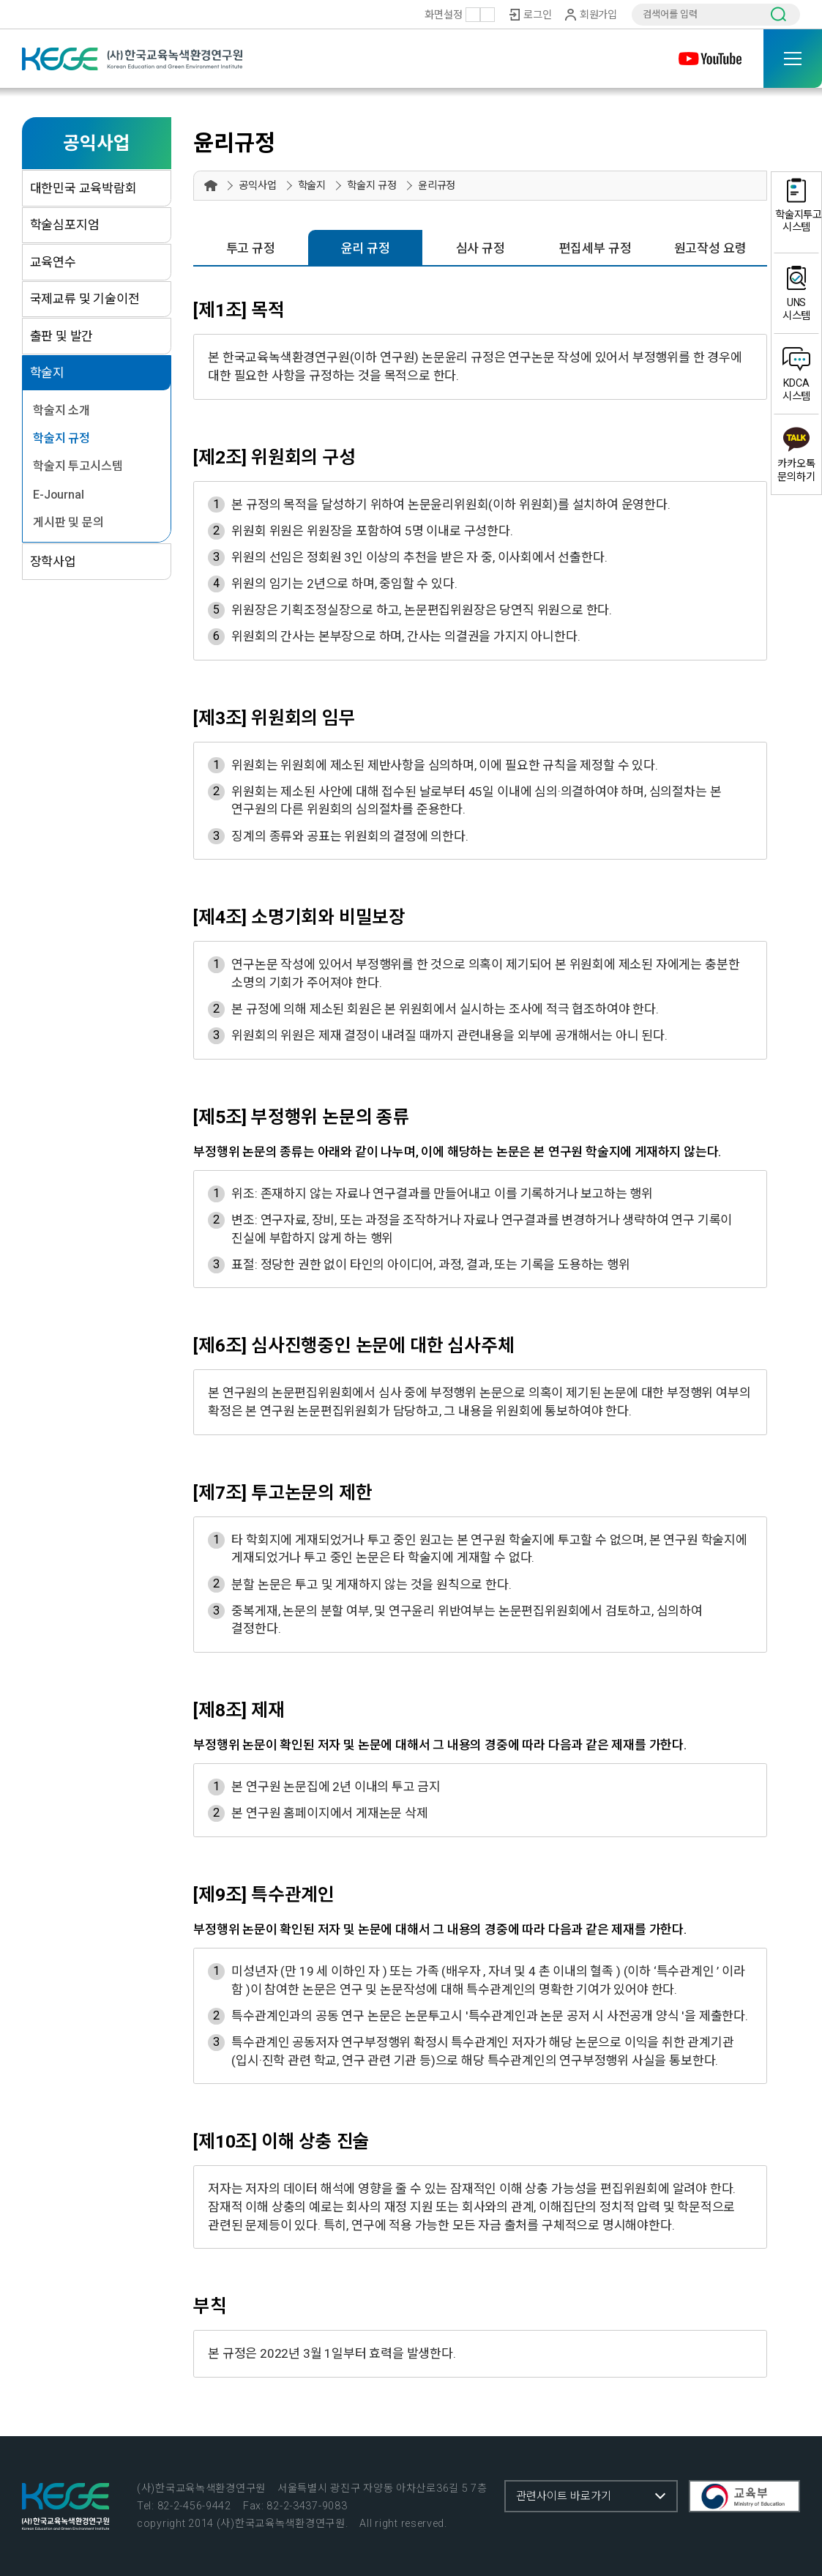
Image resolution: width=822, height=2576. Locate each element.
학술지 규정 (61, 438)
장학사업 (53, 561)
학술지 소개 (61, 410)
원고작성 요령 (710, 248)
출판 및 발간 (62, 336)
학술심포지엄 (65, 224)
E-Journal (58, 495)
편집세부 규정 (595, 248)
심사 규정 (480, 248)
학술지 (47, 372)
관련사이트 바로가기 (563, 2496)
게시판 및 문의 (68, 522)
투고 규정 (250, 248)
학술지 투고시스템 (77, 466)
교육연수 (53, 262)
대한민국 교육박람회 (83, 188)
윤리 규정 (365, 248)
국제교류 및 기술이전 (85, 298)
